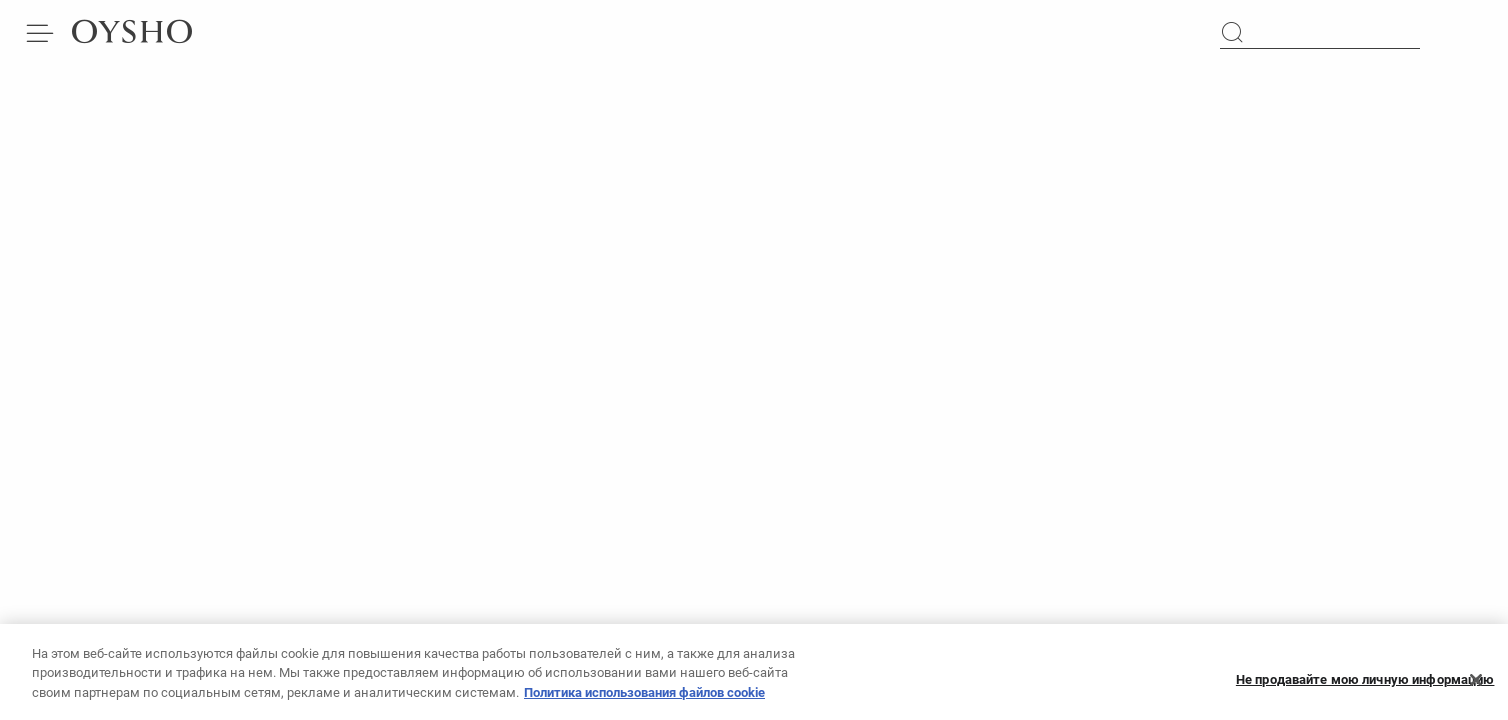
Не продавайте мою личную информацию (1365, 684)
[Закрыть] (1476, 685)
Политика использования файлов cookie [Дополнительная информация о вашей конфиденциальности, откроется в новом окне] (644, 697)
